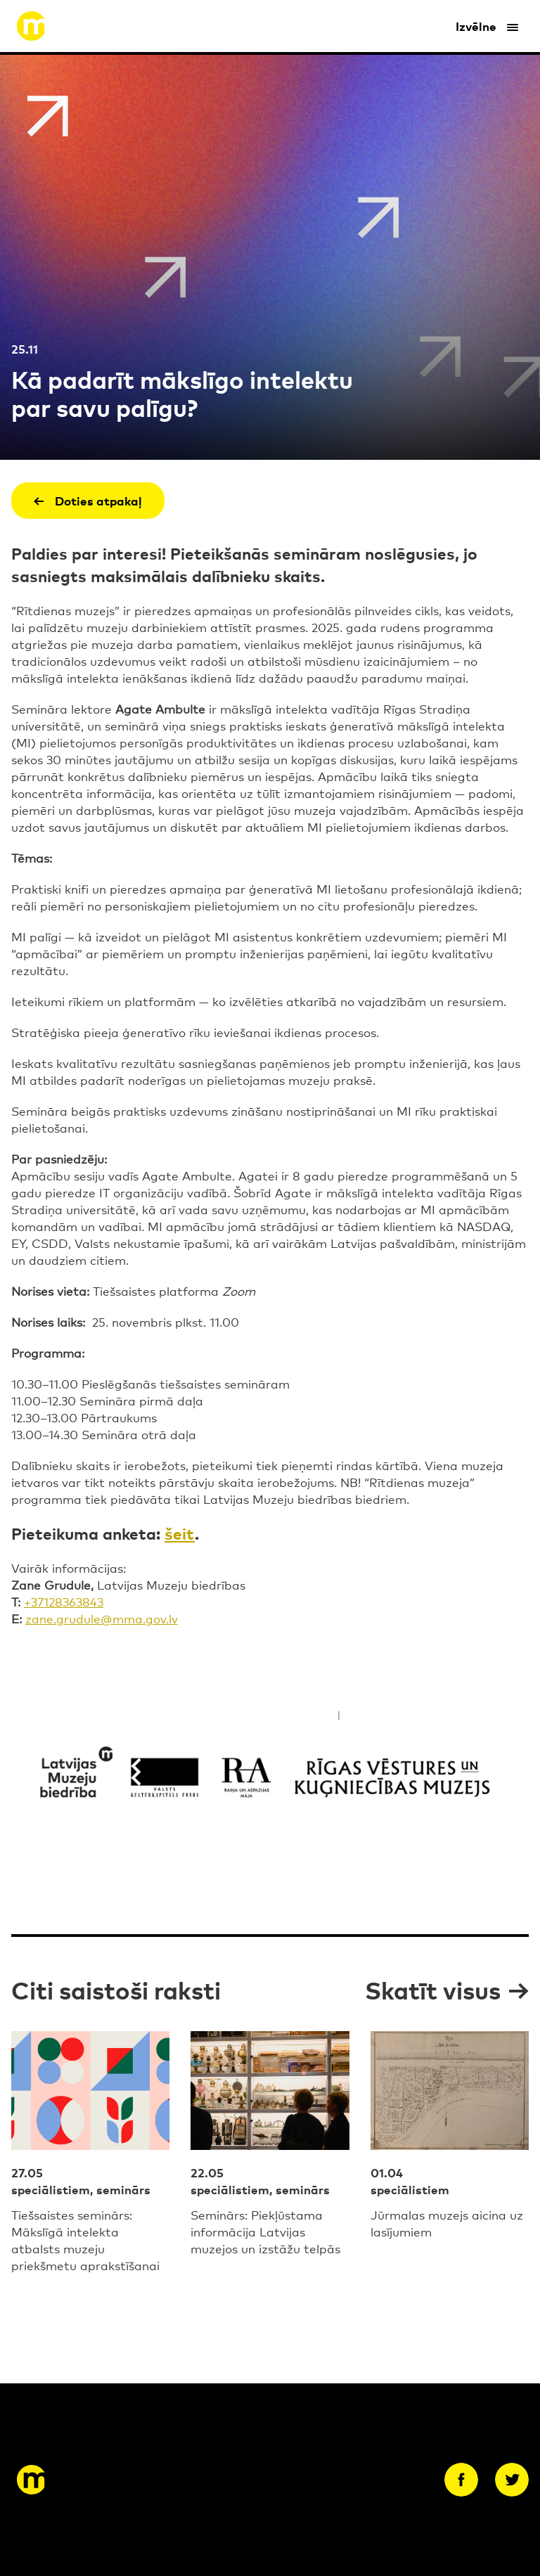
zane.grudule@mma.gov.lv (101, 1618)
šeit (180, 1532)
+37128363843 (63, 1601)
